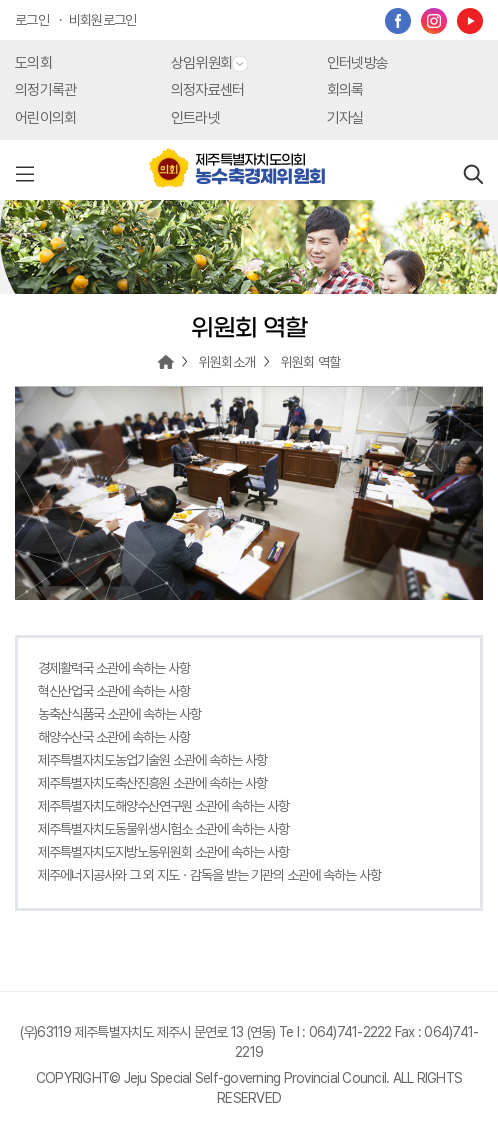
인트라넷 (195, 118)
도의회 (33, 63)
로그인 (32, 20)
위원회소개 (227, 362)
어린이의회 (45, 118)
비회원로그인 (103, 20)
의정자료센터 (208, 90)
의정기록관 (45, 90)
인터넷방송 (357, 63)
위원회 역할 (311, 362)
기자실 (345, 118)
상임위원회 (209, 63)
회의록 (345, 90)
